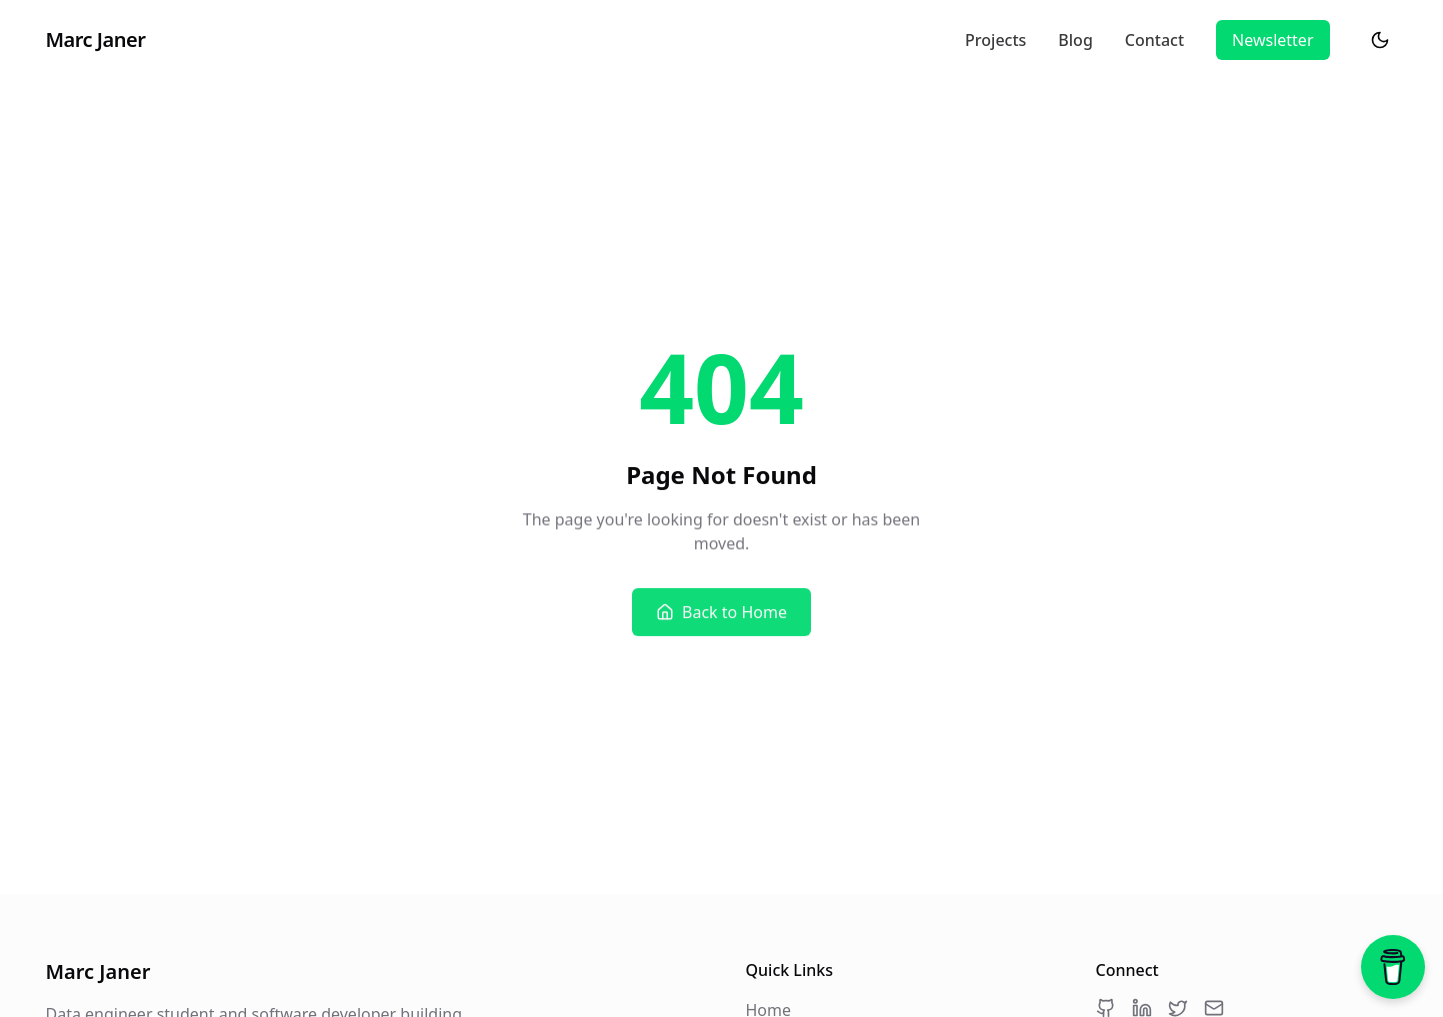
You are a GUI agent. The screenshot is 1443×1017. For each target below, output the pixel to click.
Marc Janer (96, 39)
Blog (1075, 40)
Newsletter (1272, 40)
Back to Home (721, 613)
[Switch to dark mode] (1380, 40)
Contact (1154, 40)
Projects (995, 40)
